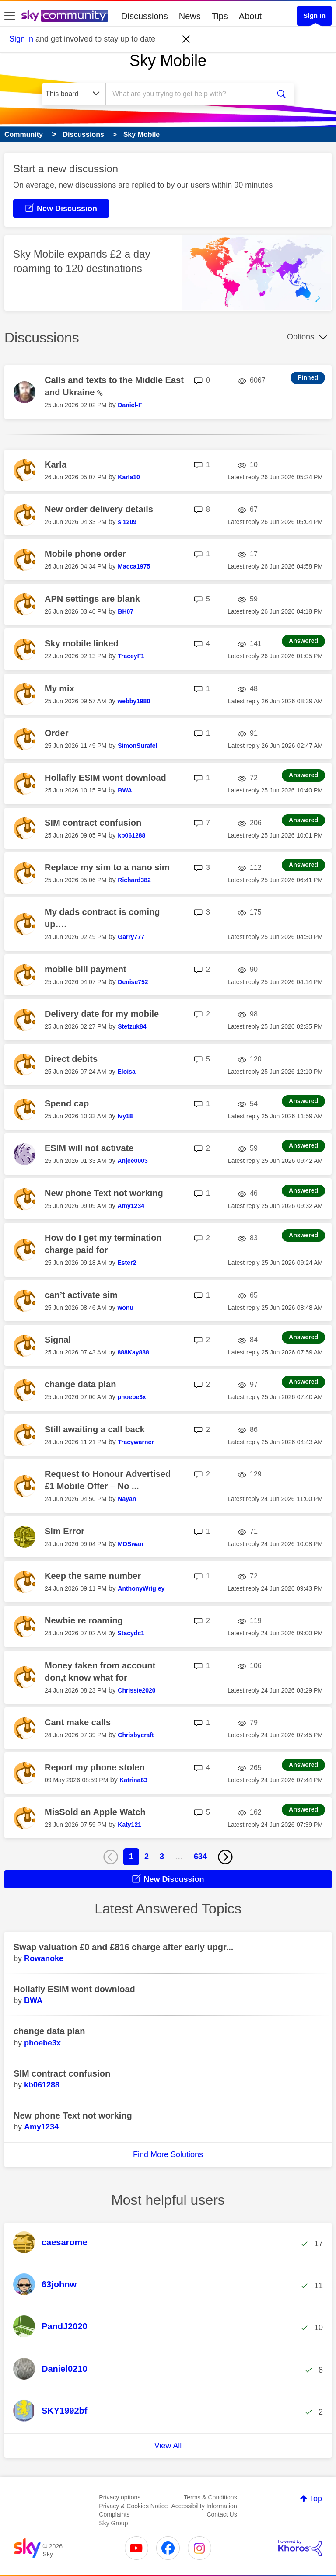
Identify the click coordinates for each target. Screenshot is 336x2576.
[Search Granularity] (73, 94)
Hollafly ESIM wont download (105, 777)
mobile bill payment (85, 969)
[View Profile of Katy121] (129, 1824)
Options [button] (300, 336)
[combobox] (190, 94)
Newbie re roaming (84, 1620)
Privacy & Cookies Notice (133, 2506)
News (190, 16)
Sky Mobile (168, 61)
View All (168, 2445)
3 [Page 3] (162, 1856)
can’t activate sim (81, 1295)
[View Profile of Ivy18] (125, 1116)
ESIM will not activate (89, 1148)
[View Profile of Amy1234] (130, 1205)
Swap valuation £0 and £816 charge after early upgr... (123, 1947)
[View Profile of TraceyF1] (131, 656)
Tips (220, 16)
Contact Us (221, 2514)
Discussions (144, 16)
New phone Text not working (104, 1193)
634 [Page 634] (200, 1856)
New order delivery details (99, 509)
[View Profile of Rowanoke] (43, 1958)
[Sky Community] (64, 15)
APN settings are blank (92, 599)
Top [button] (315, 2498)
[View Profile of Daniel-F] (130, 404)
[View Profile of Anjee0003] (132, 1160)
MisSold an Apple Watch (95, 1812)
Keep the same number (93, 1576)
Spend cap (67, 1103)
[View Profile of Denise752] (133, 981)
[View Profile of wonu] (125, 1307)
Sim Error (64, 1531)
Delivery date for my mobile (102, 1014)
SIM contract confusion (93, 822)
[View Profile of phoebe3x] (131, 1396)
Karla (55, 464)
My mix (59, 688)
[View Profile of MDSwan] (130, 1543)
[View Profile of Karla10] (129, 477)
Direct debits (71, 1059)
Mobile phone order (85, 553)
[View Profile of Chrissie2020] (136, 1690)
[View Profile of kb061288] (131, 835)
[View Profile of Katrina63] (133, 1780)
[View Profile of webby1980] (133, 701)
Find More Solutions (168, 2154)
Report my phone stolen (95, 1767)
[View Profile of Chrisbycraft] (136, 1734)
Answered (303, 640)
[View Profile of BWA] (125, 790)
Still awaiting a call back (95, 1429)
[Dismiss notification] (186, 39)
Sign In (314, 15)
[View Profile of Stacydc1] (130, 1633)
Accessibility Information (204, 2506)
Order (56, 733)
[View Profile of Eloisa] (126, 1071)
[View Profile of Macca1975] (134, 566)
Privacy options (119, 2497)
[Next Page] (225, 1857)
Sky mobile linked (82, 643)
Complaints (114, 2514)
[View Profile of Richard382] (134, 879)
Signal (58, 1339)
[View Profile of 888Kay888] (133, 1352)
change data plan (80, 1384)
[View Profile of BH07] (125, 611)
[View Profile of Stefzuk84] (132, 1026)
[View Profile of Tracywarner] (136, 1441)
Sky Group (113, 2523)
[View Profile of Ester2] (126, 1262)
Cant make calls (78, 1722)
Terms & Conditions (210, 2497)
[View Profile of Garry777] (131, 936)
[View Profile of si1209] (127, 521)
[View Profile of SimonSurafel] (137, 745)
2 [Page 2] (146, 1856)
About (250, 16)
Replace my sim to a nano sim (107, 867)
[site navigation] (9, 16)
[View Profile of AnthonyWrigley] (141, 1588)
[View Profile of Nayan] (127, 1498)
